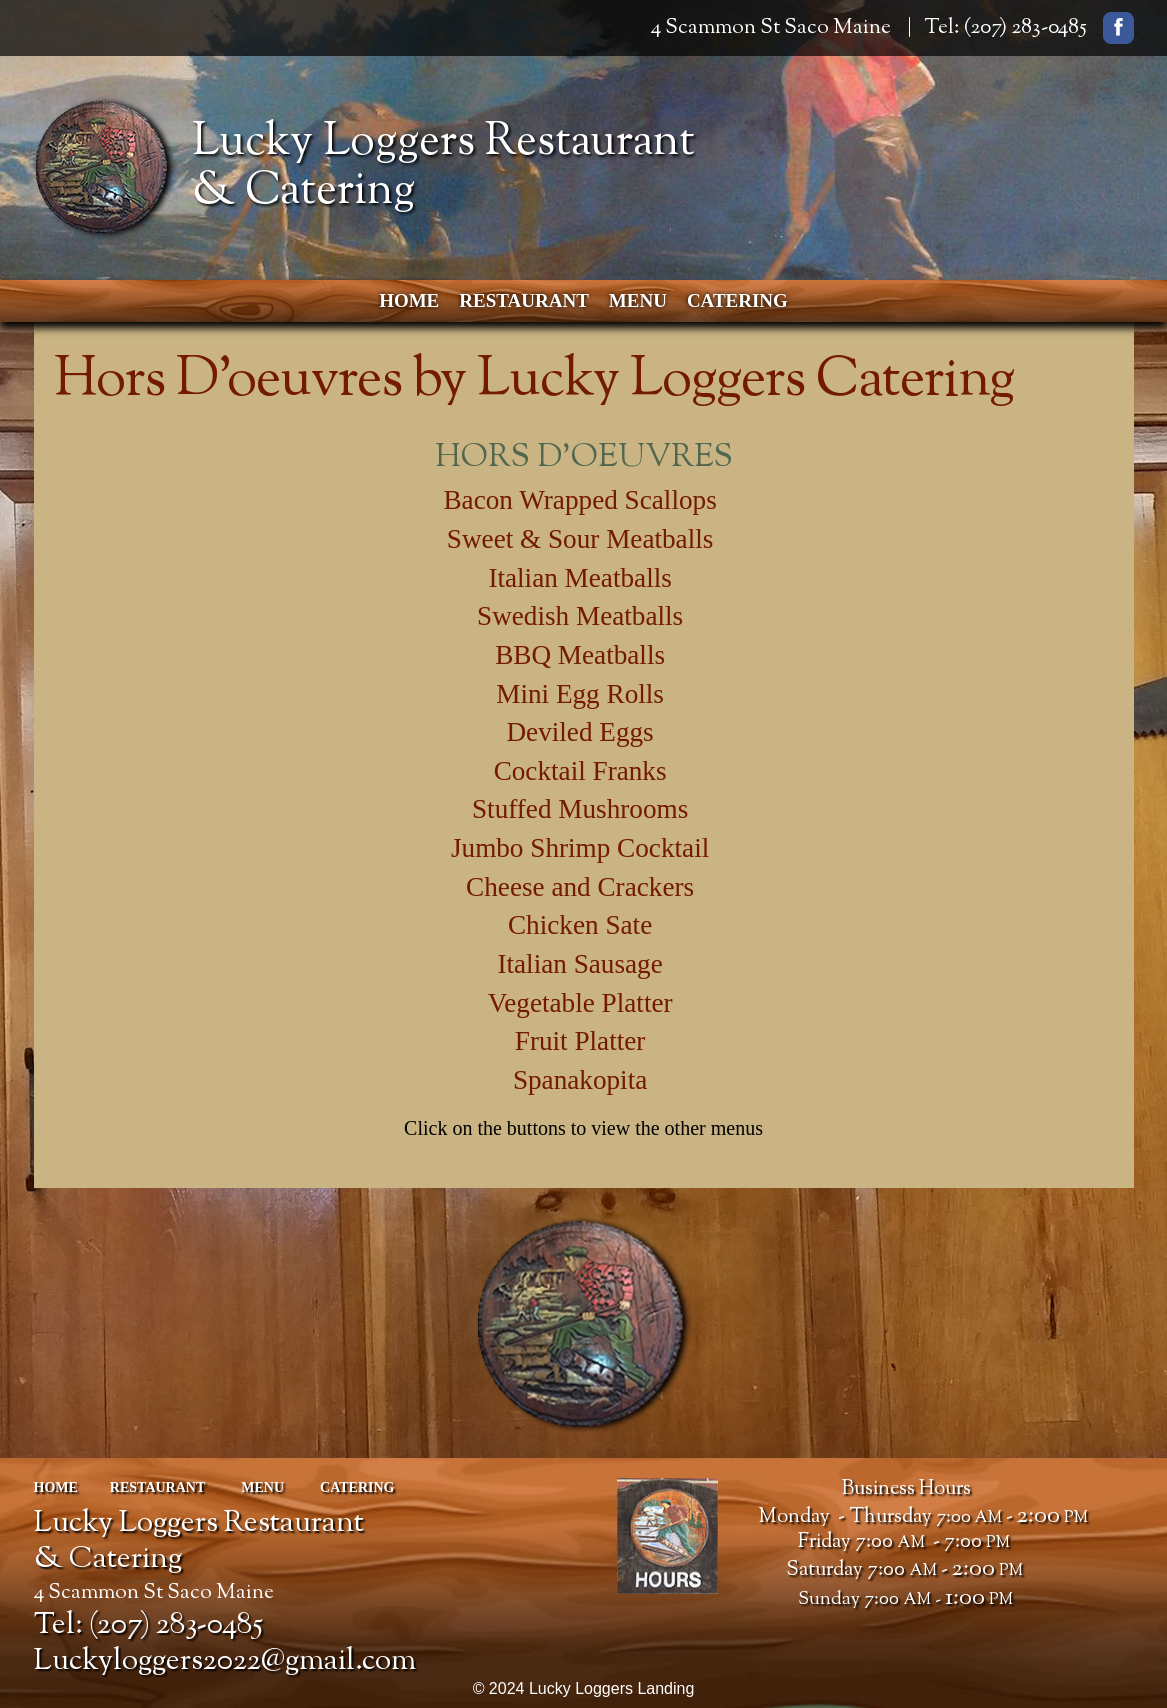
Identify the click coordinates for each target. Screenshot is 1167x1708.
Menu (638, 300)
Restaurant (524, 300)
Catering (737, 300)
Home (409, 300)
